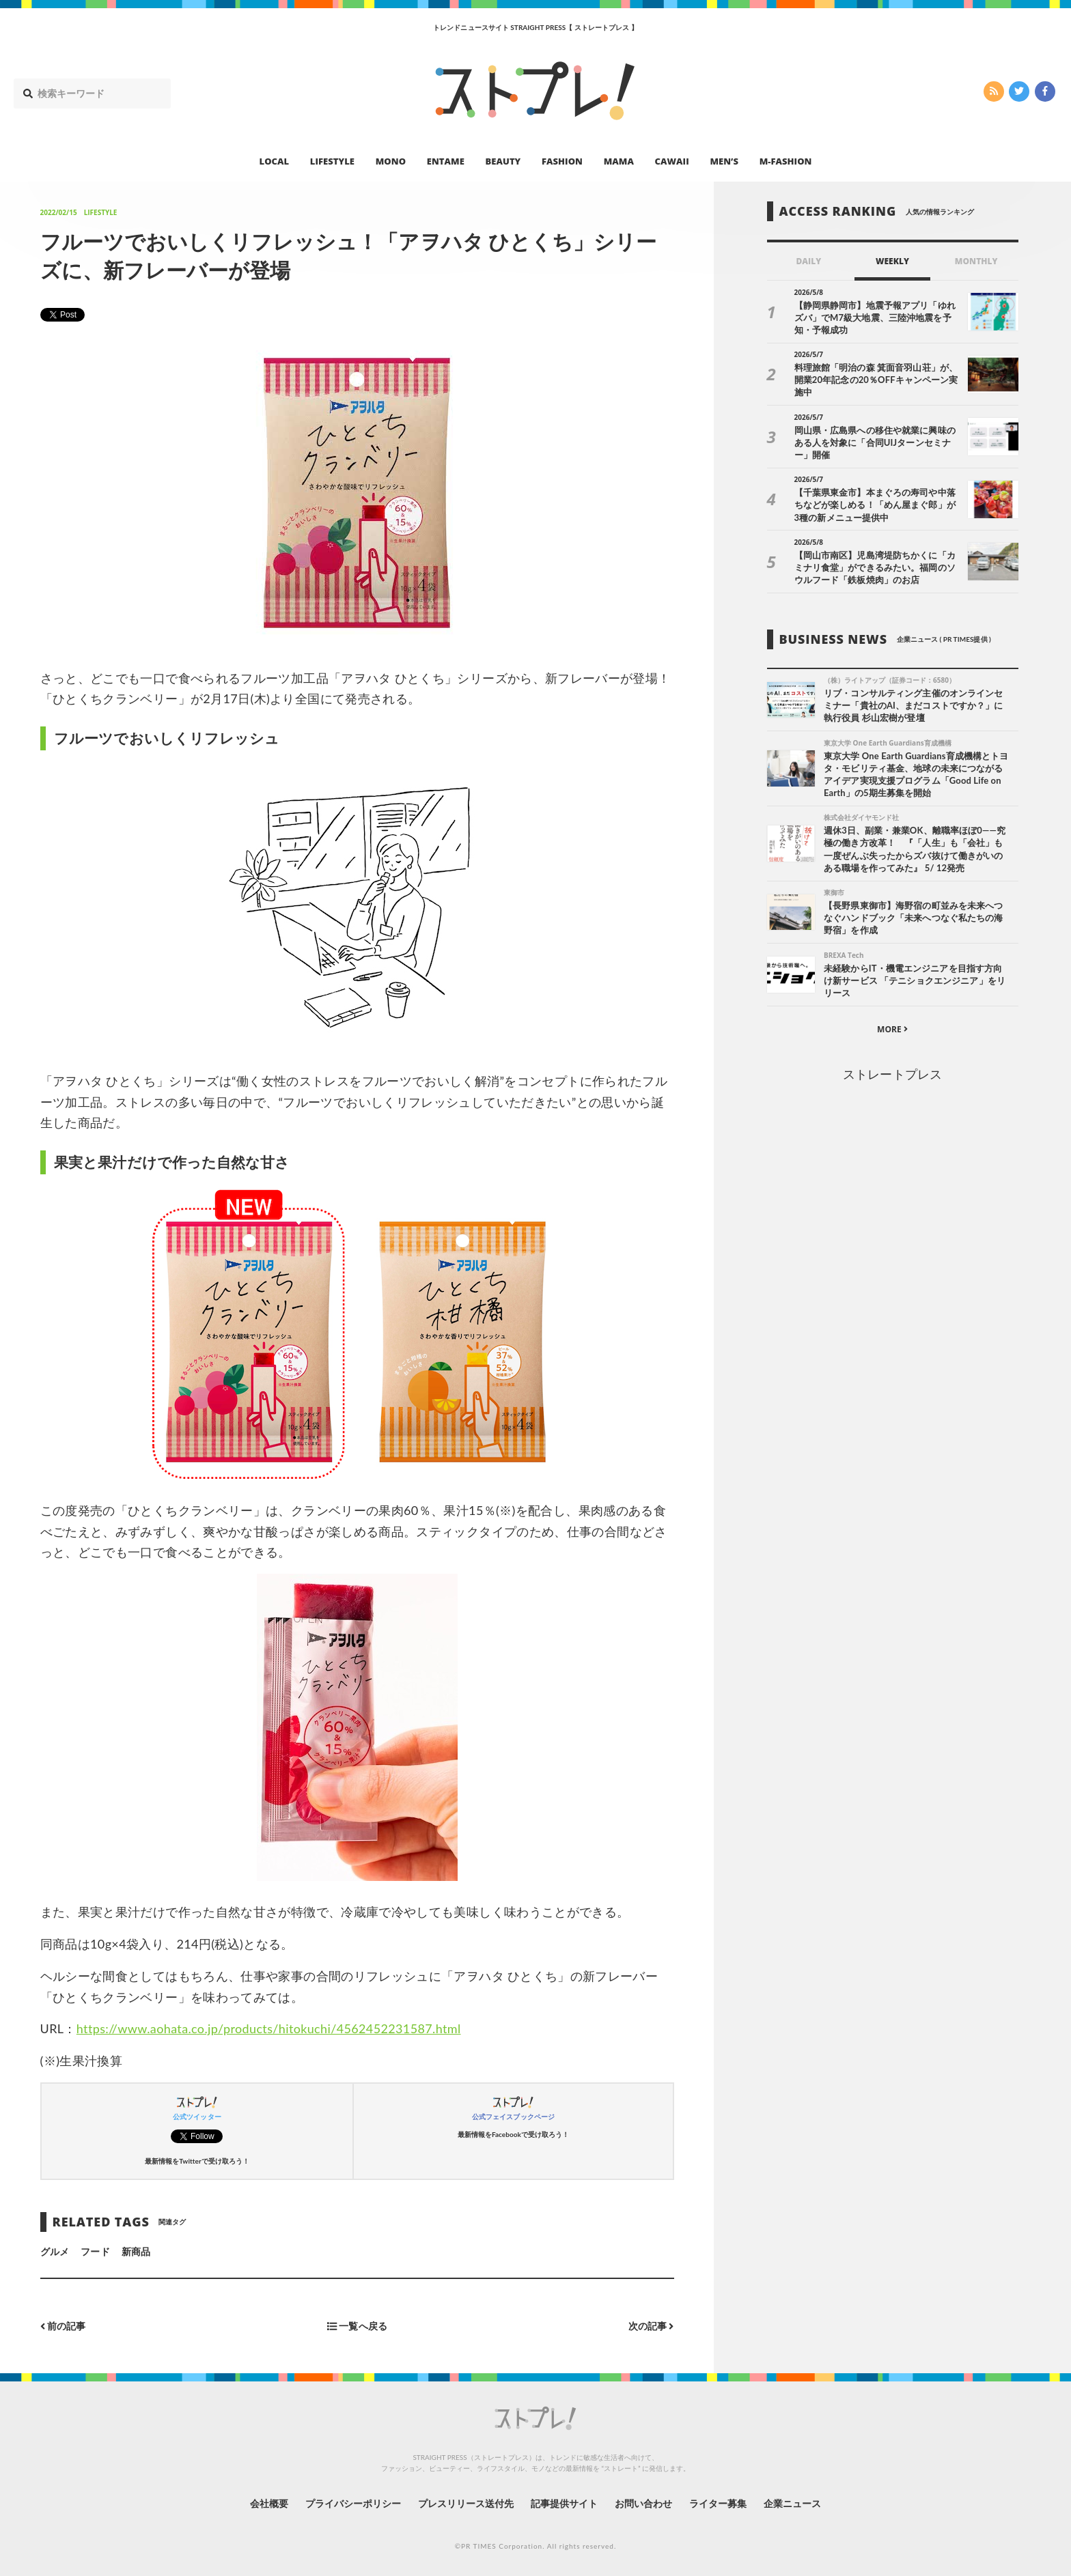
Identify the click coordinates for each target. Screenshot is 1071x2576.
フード (95, 2251)
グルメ (54, 2251)
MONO (391, 161)
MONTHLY (976, 261)
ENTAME (445, 161)
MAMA (619, 161)
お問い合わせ (643, 2503)
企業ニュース (792, 2503)
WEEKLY (892, 261)
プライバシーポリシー (353, 2503)
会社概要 (269, 2503)
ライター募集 (718, 2503)
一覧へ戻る (357, 2326)
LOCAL (275, 161)
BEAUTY (503, 161)
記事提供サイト (564, 2503)
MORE (892, 1029)
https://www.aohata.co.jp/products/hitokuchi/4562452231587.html (268, 2028)
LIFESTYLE (332, 161)
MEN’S (724, 161)
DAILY (808, 261)
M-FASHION (786, 161)
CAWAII (672, 161)
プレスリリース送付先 (466, 2503)
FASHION (562, 161)
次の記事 (651, 2326)
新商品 (136, 2251)
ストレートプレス (892, 1073)
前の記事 (63, 2326)
